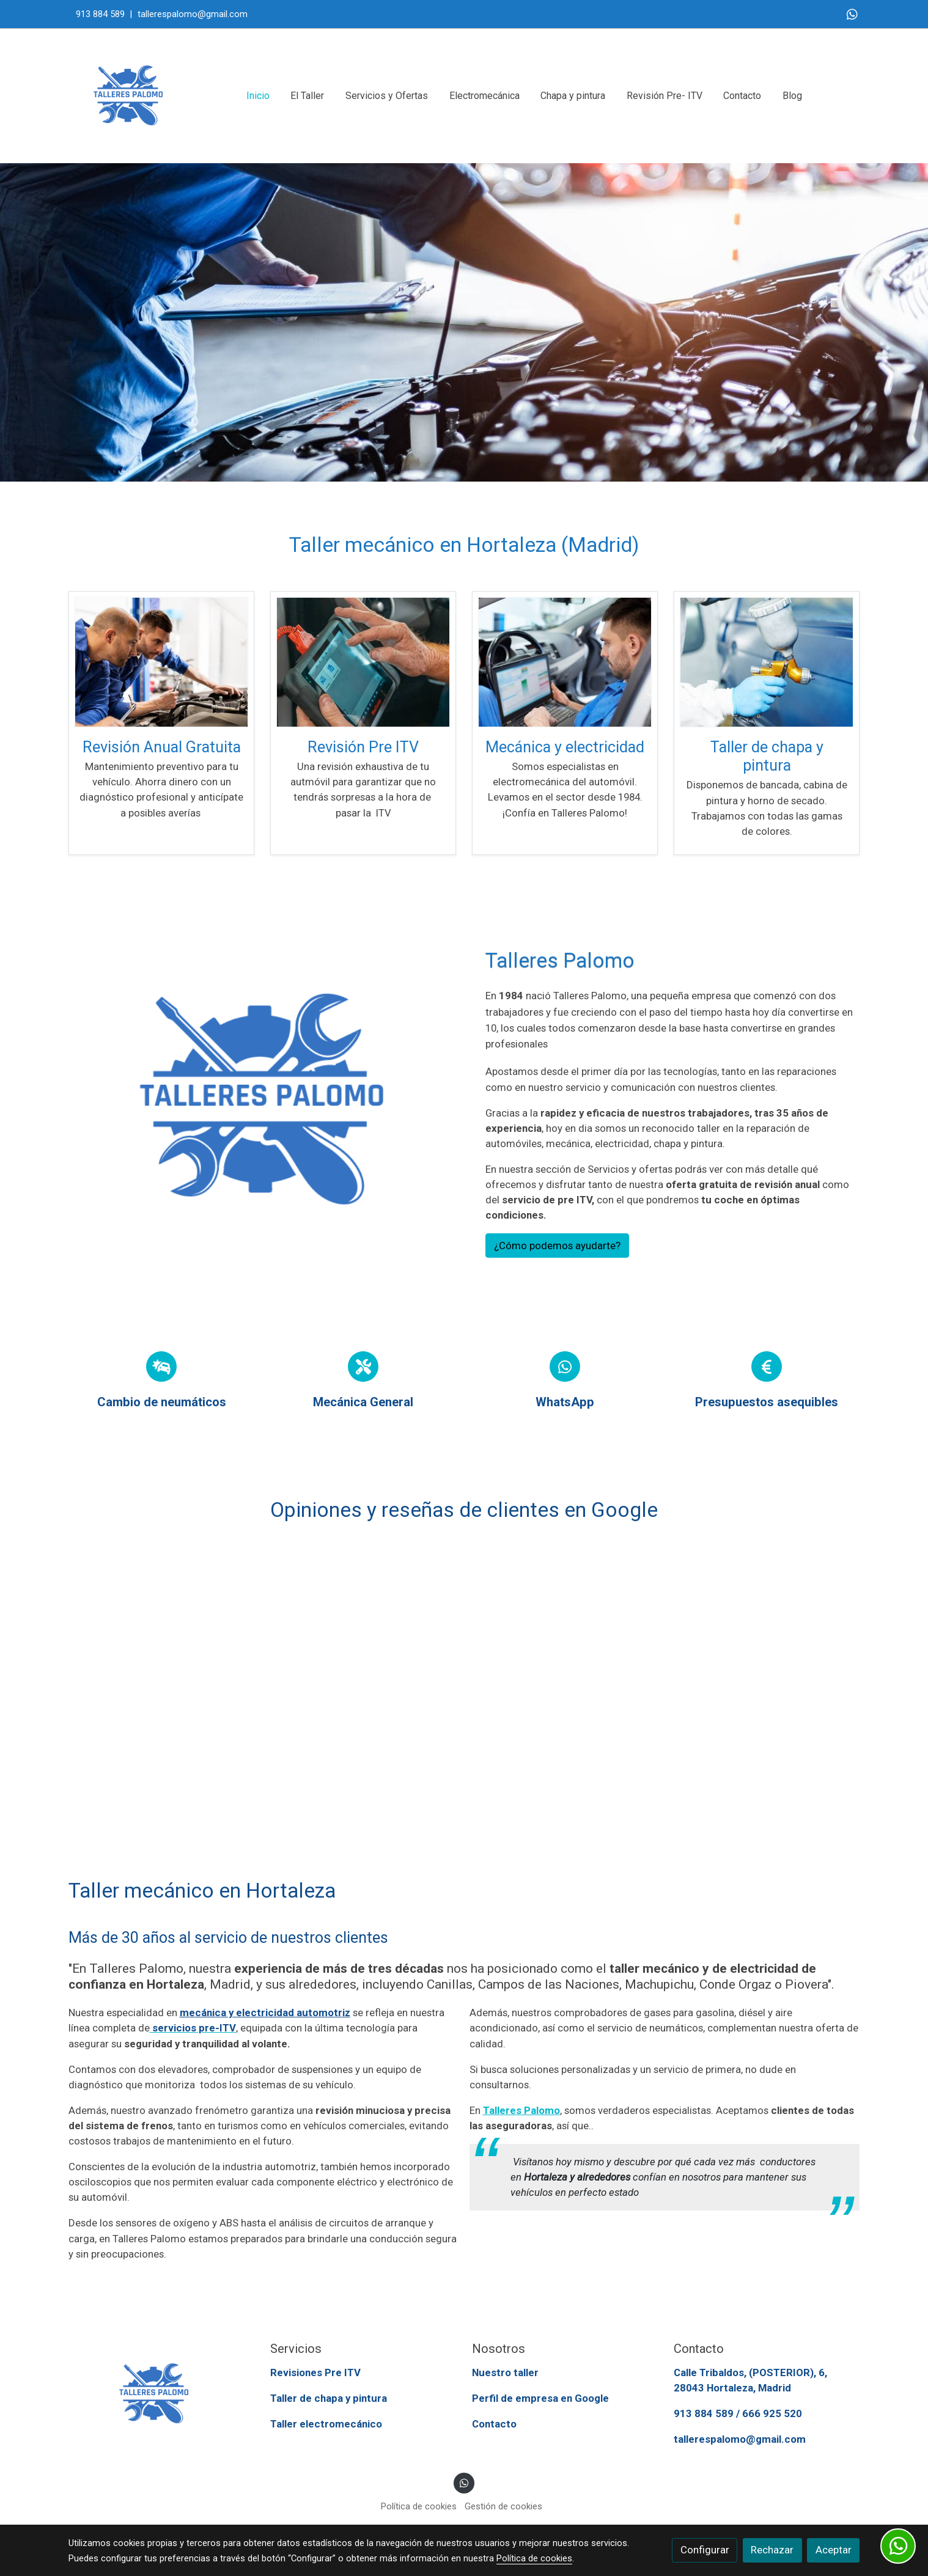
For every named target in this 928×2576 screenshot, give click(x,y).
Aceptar (834, 2550)
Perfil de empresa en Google (540, 2399)
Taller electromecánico (326, 2424)
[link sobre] (161, 2394)
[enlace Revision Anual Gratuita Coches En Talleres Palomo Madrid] (161, 661)
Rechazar (772, 2550)
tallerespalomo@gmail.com (191, 14)
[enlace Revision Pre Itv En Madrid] (363, 661)
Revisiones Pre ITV (315, 2373)
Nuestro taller (505, 2373)
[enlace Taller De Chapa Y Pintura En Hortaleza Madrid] (766, 661)
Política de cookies (419, 2506)
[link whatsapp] (852, 13)
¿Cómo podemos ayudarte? (557, 1245)
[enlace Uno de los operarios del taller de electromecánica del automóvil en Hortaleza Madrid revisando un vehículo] (564, 661)
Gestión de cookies (503, 2506)
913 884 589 (100, 14)
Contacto (494, 2424)
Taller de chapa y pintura (328, 2399)
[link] (128, 96)
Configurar (704, 2550)
